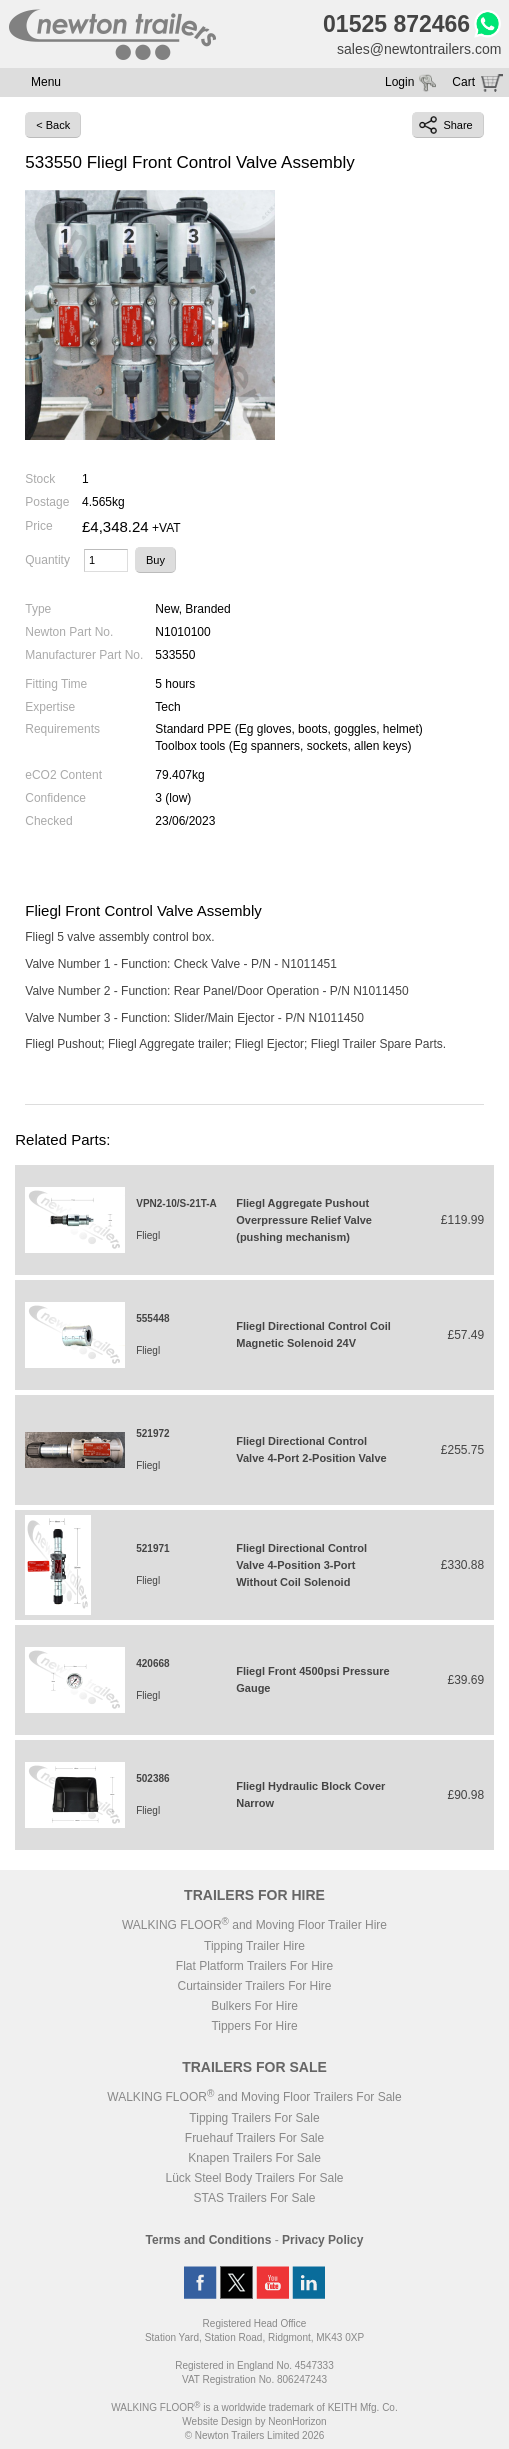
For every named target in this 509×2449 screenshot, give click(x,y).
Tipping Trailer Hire (254, 1946)
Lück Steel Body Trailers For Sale (254, 2178)
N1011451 (309, 964)
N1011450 (380, 991)
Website (217, 2421)
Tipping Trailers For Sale (254, 2118)
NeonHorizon (297, 2421)
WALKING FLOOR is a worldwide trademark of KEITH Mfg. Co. (254, 2407)
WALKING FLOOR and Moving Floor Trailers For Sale (254, 2097)
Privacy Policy (322, 2240)
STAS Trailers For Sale (255, 2198)
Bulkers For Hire (254, 2006)
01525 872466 (396, 24)
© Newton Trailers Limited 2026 (255, 2435)
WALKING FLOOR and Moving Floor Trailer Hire (254, 1925)
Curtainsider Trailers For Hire (254, 1986)
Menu (46, 82)
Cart (463, 82)
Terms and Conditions (209, 2240)
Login (399, 82)
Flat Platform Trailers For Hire (254, 1966)
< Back (53, 125)
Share (445, 125)
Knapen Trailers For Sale (254, 2158)
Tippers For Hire (254, 2026)
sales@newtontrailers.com (419, 49)
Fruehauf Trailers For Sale (254, 2138)
